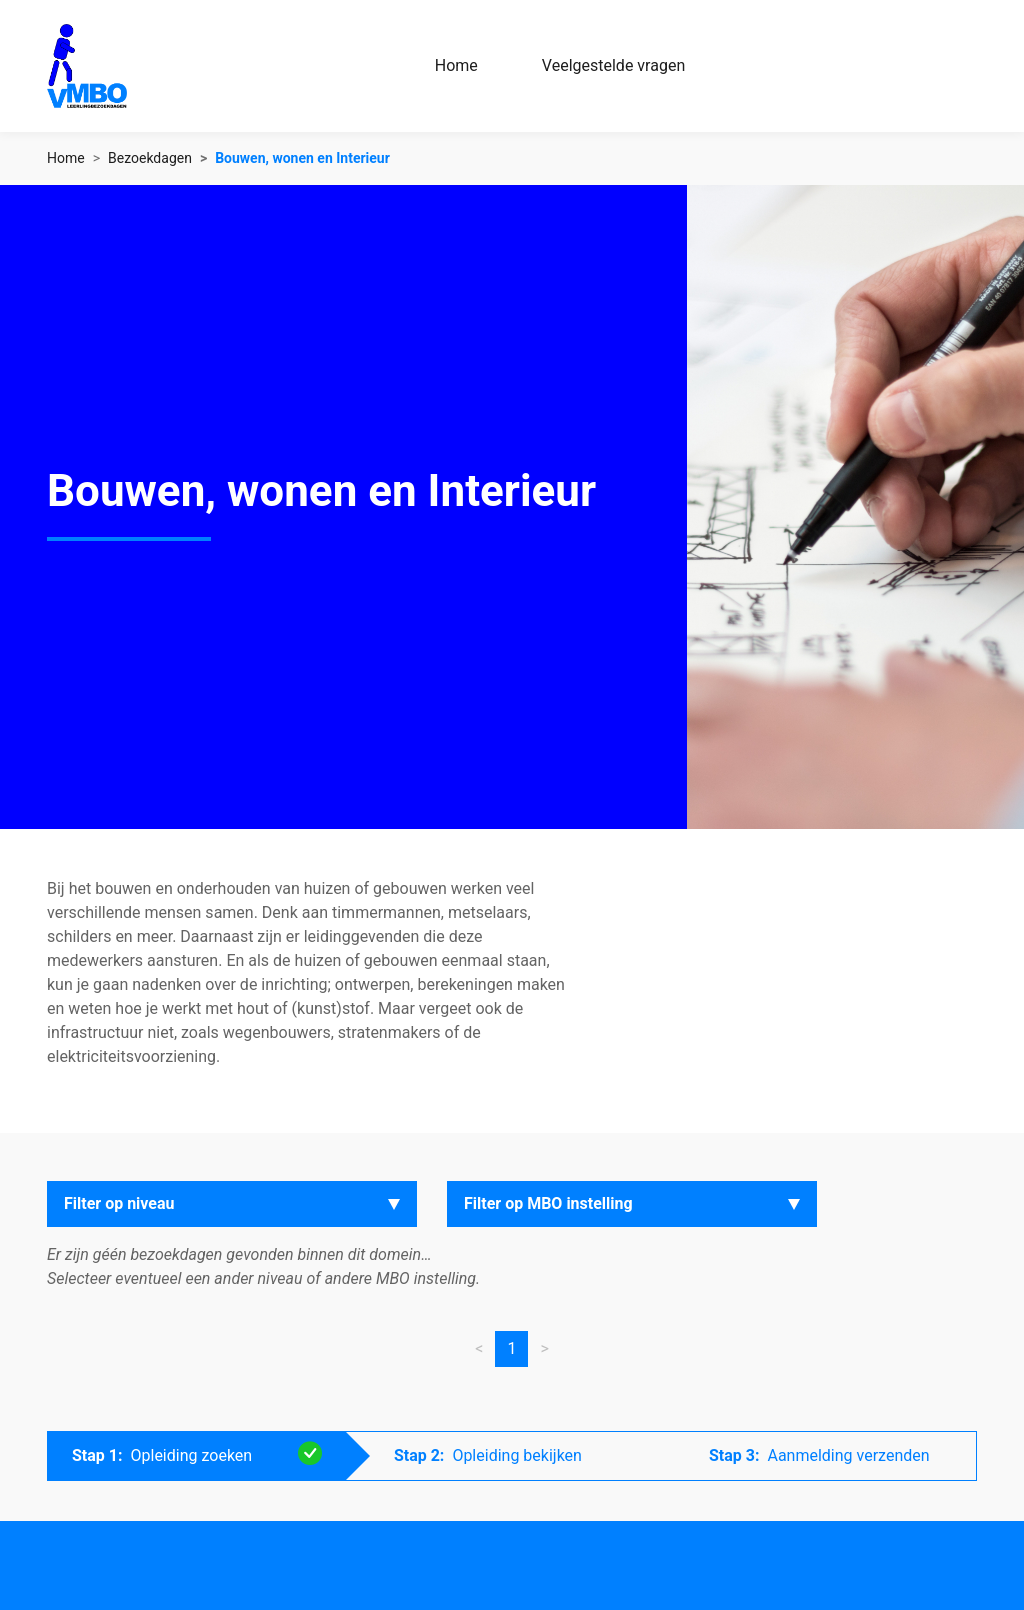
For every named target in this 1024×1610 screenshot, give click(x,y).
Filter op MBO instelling (548, 1203)
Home (456, 65)
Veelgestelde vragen (613, 65)
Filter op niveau (119, 1203)
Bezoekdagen (150, 158)
